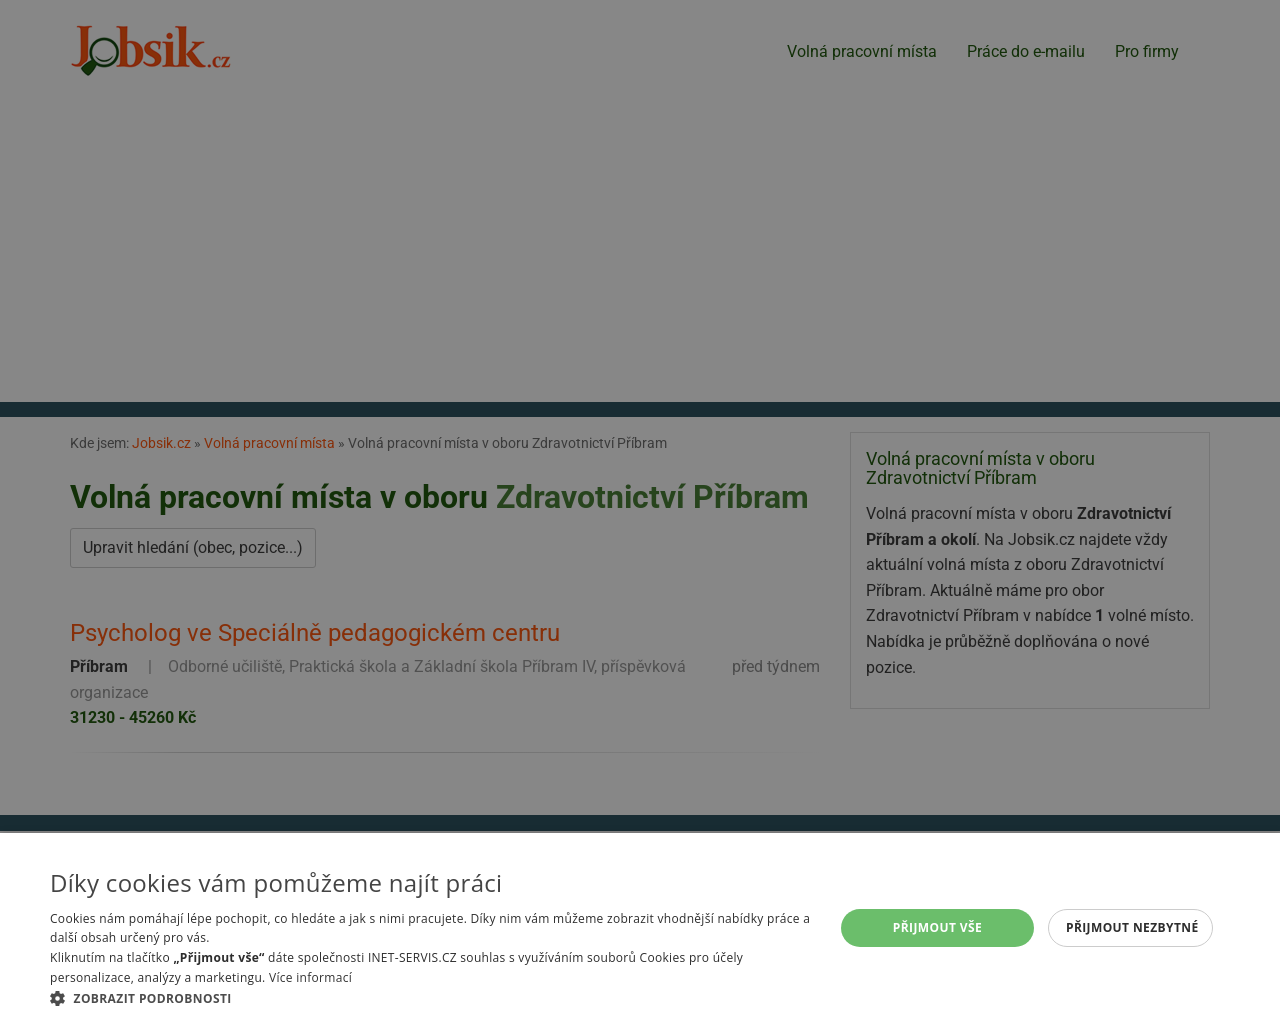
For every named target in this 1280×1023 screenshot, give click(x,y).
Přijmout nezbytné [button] (1132, 927)
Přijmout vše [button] (937, 927)
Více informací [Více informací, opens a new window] (310, 977)
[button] (430, 998)
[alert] (640, 511)
